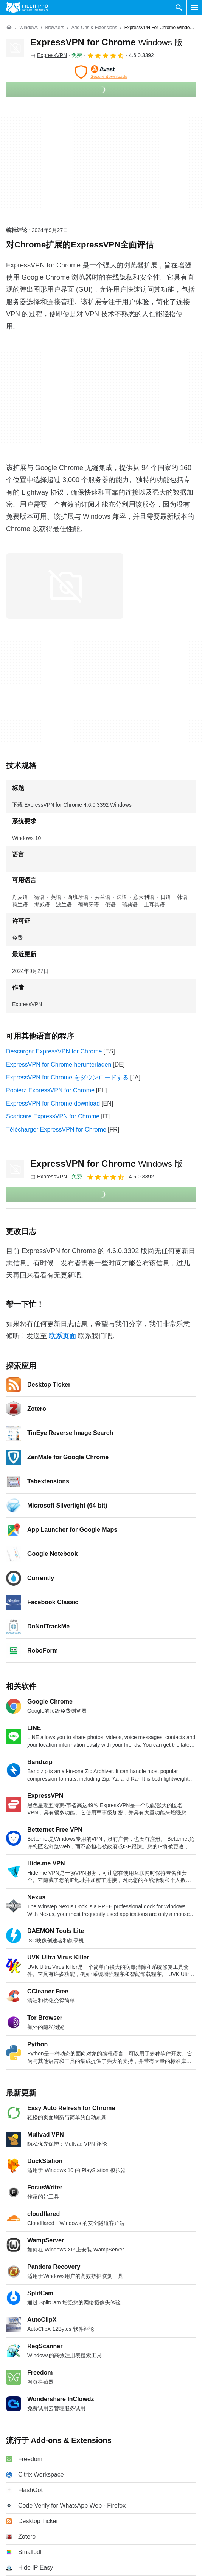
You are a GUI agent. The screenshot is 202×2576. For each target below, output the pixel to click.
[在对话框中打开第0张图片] (64, 586)
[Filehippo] (27, 7)
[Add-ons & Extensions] (94, 28)
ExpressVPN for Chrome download (53, 1103)
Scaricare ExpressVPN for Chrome (52, 1116)
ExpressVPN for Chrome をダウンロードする (67, 1077)
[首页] (9, 27)
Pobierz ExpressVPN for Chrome (50, 1090)
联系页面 (62, 1336)
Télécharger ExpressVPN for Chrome (56, 1129)
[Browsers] (54, 28)
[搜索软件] (178, 7)
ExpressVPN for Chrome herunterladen (58, 1064)
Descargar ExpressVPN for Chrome (54, 1051)
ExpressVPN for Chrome (106, 42)
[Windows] (28, 28)
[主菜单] (194, 7)
